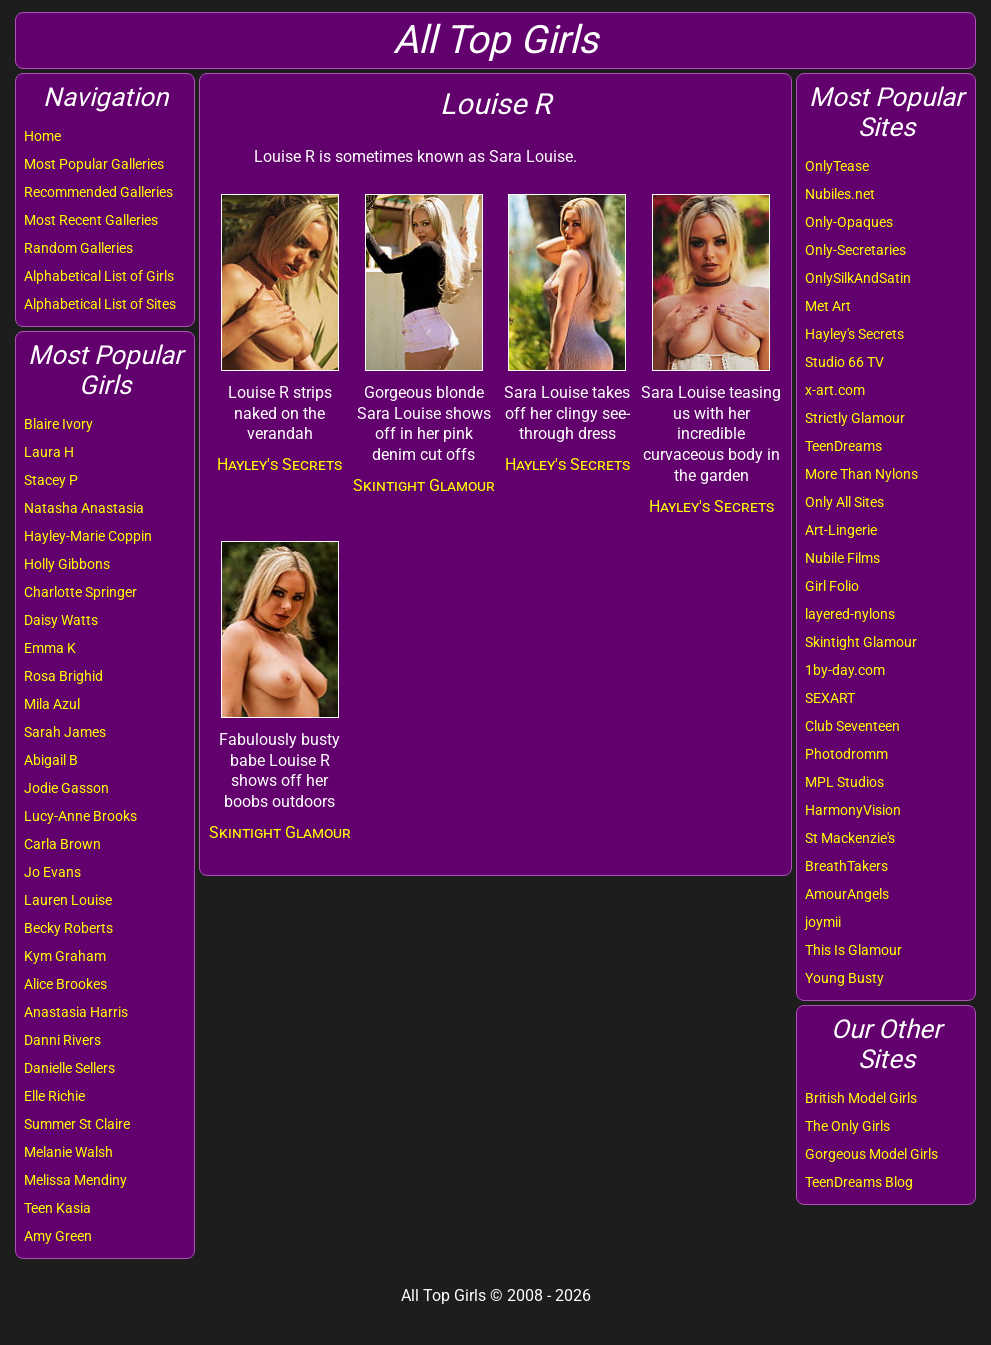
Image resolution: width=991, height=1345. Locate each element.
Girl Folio (832, 586)
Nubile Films (842, 558)
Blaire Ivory (58, 424)
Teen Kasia (57, 1208)
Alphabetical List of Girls (99, 276)
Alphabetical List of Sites (100, 304)
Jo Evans (52, 872)
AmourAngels (847, 894)
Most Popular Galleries (94, 164)
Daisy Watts (61, 620)
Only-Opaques (849, 222)
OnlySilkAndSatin (858, 278)
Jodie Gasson (66, 788)
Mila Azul (52, 704)
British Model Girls (861, 1098)
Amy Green (58, 1236)
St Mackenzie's (850, 838)
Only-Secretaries (855, 250)
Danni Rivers (62, 1040)
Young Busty (844, 978)
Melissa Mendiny (75, 1180)
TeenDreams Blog (859, 1182)
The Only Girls (847, 1126)
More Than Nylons (861, 474)
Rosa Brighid (63, 676)
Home (42, 136)
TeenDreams (843, 446)
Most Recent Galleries (91, 220)
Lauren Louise (68, 900)
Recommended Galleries (98, 192)
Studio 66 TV (844, 362)
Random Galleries (78, 248)
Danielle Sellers (69, 1068)
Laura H (49, 452)
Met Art (828, 306)
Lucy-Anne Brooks (80, 816)
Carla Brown (62, 844)
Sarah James (65, 732)
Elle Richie (54, 1096)
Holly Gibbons (67, 564)
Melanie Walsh (68, 1152)
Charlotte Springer (80, 592)
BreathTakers (846, 866)
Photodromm (846, 754)
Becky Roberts (68, 928)
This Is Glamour (853, 950)
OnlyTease (837, 166)
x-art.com (835, 390)
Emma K (50, 648)
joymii (823, 922)
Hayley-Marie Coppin (88, 536)
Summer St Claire (77, 1124)
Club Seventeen (852, 726)
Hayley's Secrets (854, 334)
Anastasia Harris (76, 1012)
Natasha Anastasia (84, 508)
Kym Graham (65, 956)
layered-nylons (850, 614)
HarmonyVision (853, 810)
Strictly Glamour (855, 418)
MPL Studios (844, 782)
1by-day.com (845, 670)
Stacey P (51, 480)
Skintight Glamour (861, 642)
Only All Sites (844, 502)
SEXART (830, 698)
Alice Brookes (65, 984)
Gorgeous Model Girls (871, 1154)
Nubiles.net (840, 194)
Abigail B (51, 760)
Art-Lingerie (841, 530)
